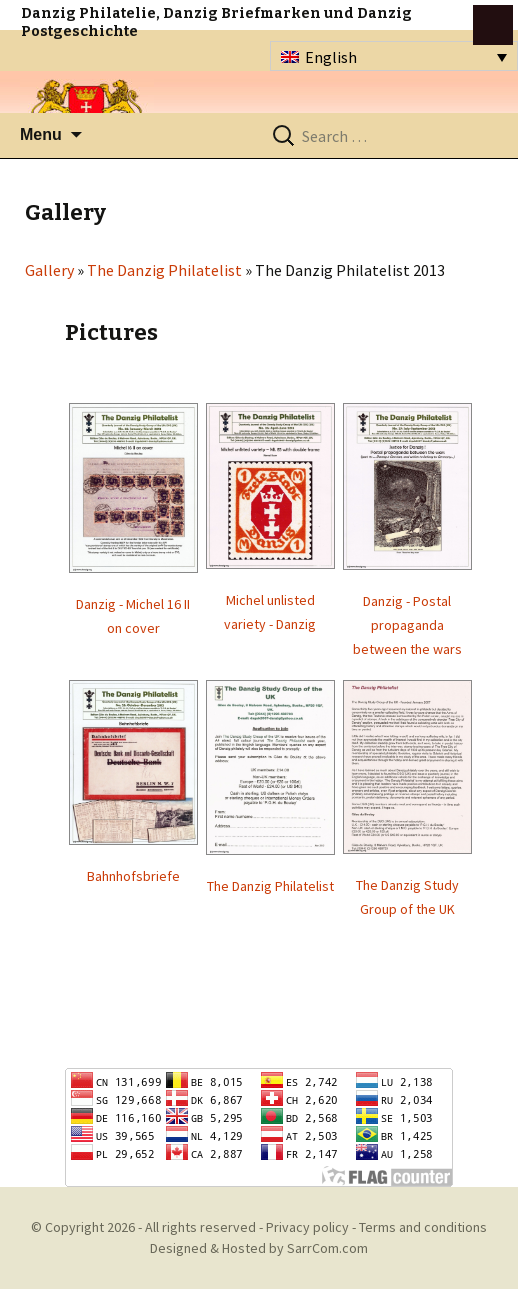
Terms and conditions (423, 1227)
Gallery (49, 270)
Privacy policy (307, 1227)
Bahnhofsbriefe (133, 876)
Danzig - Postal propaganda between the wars (407, 625)
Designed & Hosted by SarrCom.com (259, 1248)
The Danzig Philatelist (164, 270)
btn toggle (493, 25)
